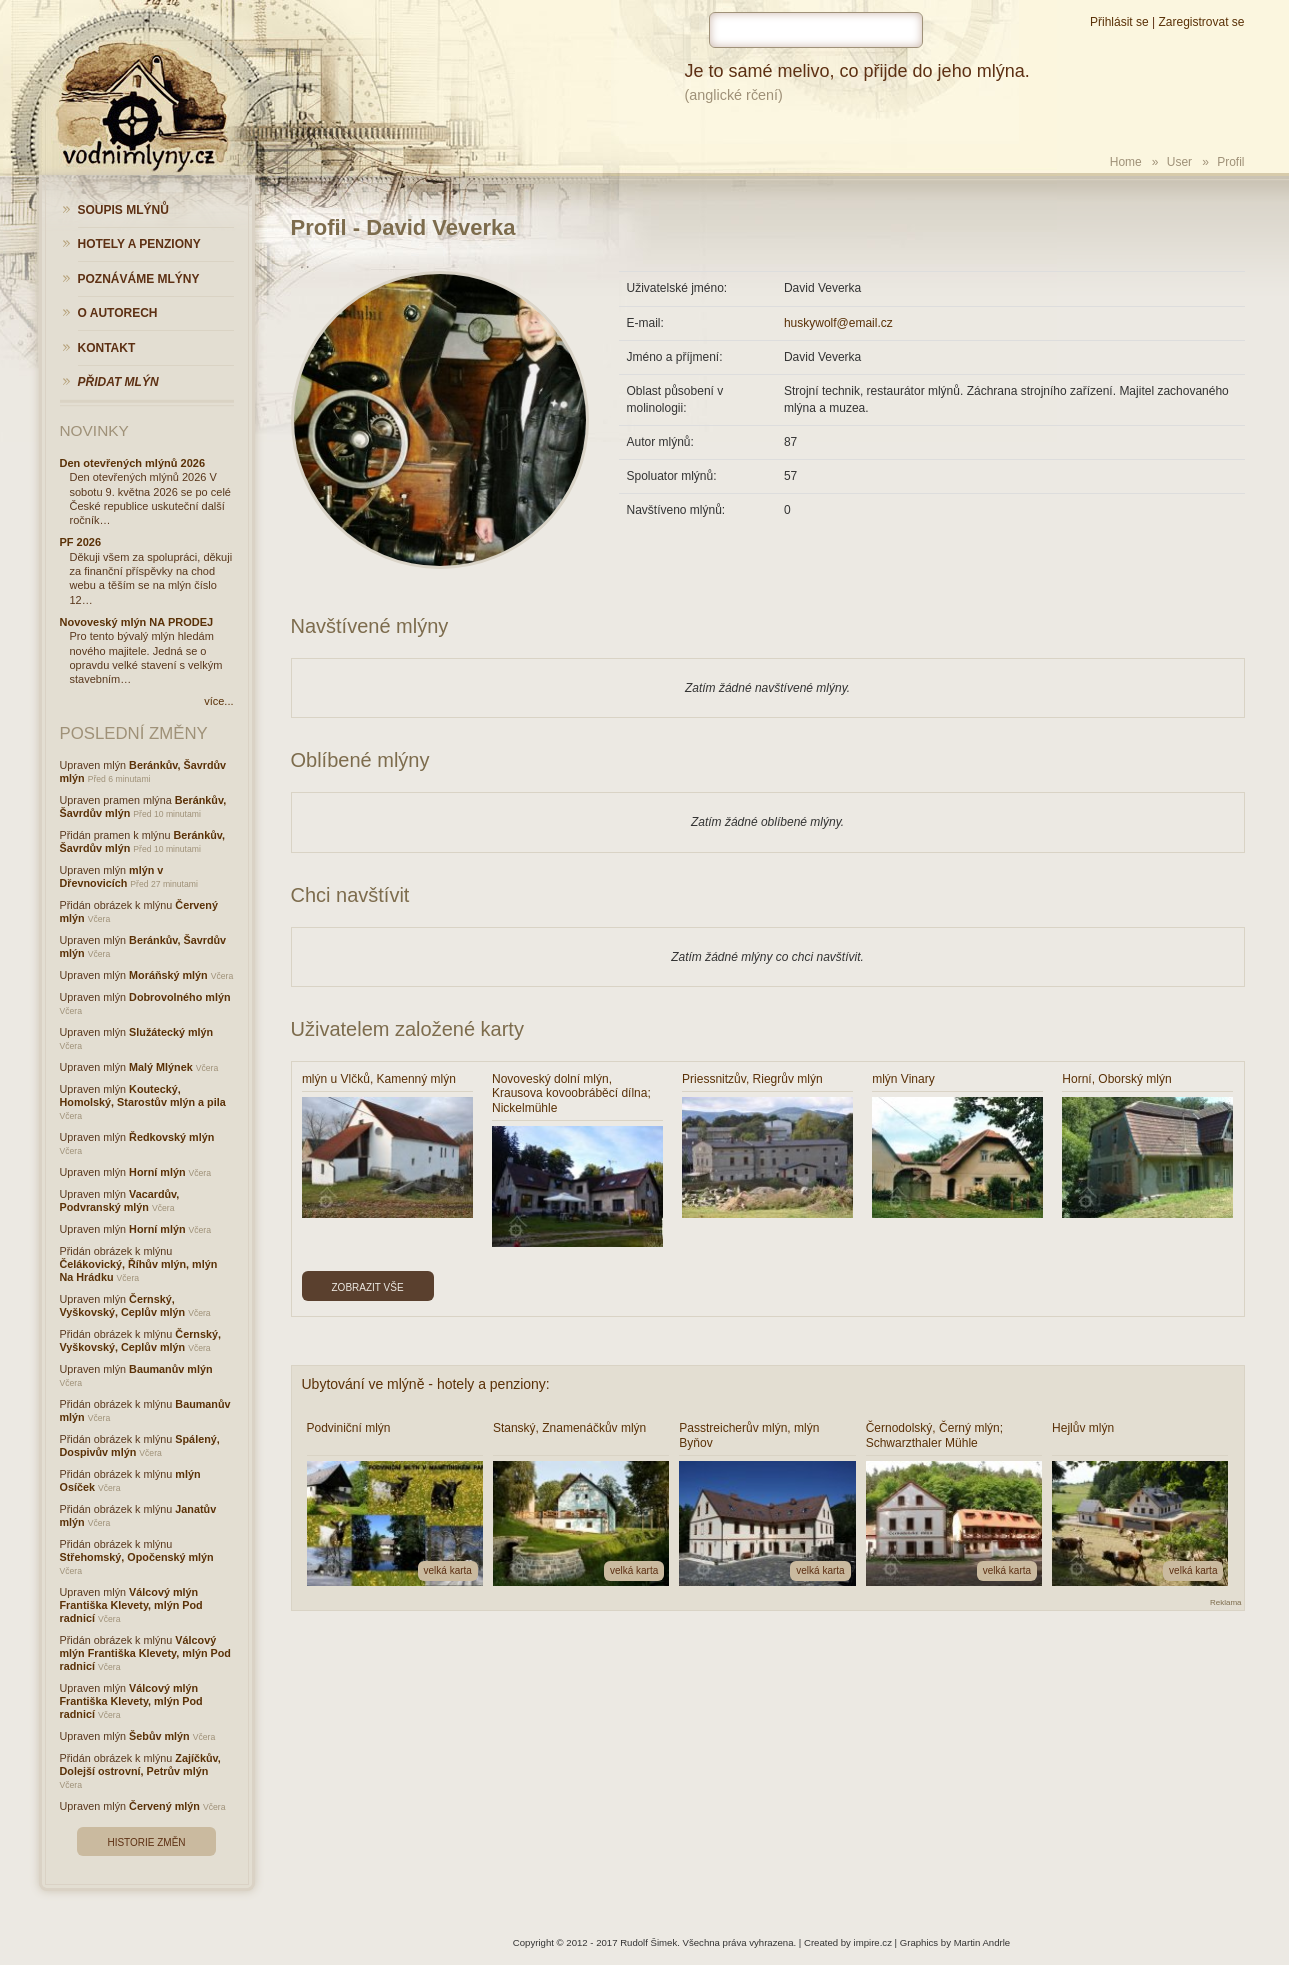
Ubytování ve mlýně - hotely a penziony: (426, 1384)
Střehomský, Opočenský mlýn (137, 1557)
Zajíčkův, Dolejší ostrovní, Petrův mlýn (140, 1764)
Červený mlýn (164, 1806)
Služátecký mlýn (171, 1032)
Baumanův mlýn (170, 1369)
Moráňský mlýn (168, 975)
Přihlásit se (1119, 22)
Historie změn (146, 1842)
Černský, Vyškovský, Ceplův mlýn (123, 1305)
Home (1126, 162)
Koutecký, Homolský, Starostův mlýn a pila (143, 1095)
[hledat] (816, 30)
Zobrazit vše (368, 1287)
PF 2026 (81, 542)
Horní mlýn (157, 1172)
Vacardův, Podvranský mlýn (120, 1200)
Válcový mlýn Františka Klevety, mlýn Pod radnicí (131, 1605)
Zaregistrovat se (1201, 22)
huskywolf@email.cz (838, 323)
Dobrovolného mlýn (179, 997)
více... (218, 701)
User (1179, 162)
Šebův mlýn (159, 1736)
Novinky (94, 430)
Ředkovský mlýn (171, 1137)
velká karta (448, 1570)
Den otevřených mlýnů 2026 (133, 463)
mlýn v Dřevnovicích (112, 876)
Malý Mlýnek (161, 1067)
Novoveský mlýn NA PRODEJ (137, 622)
